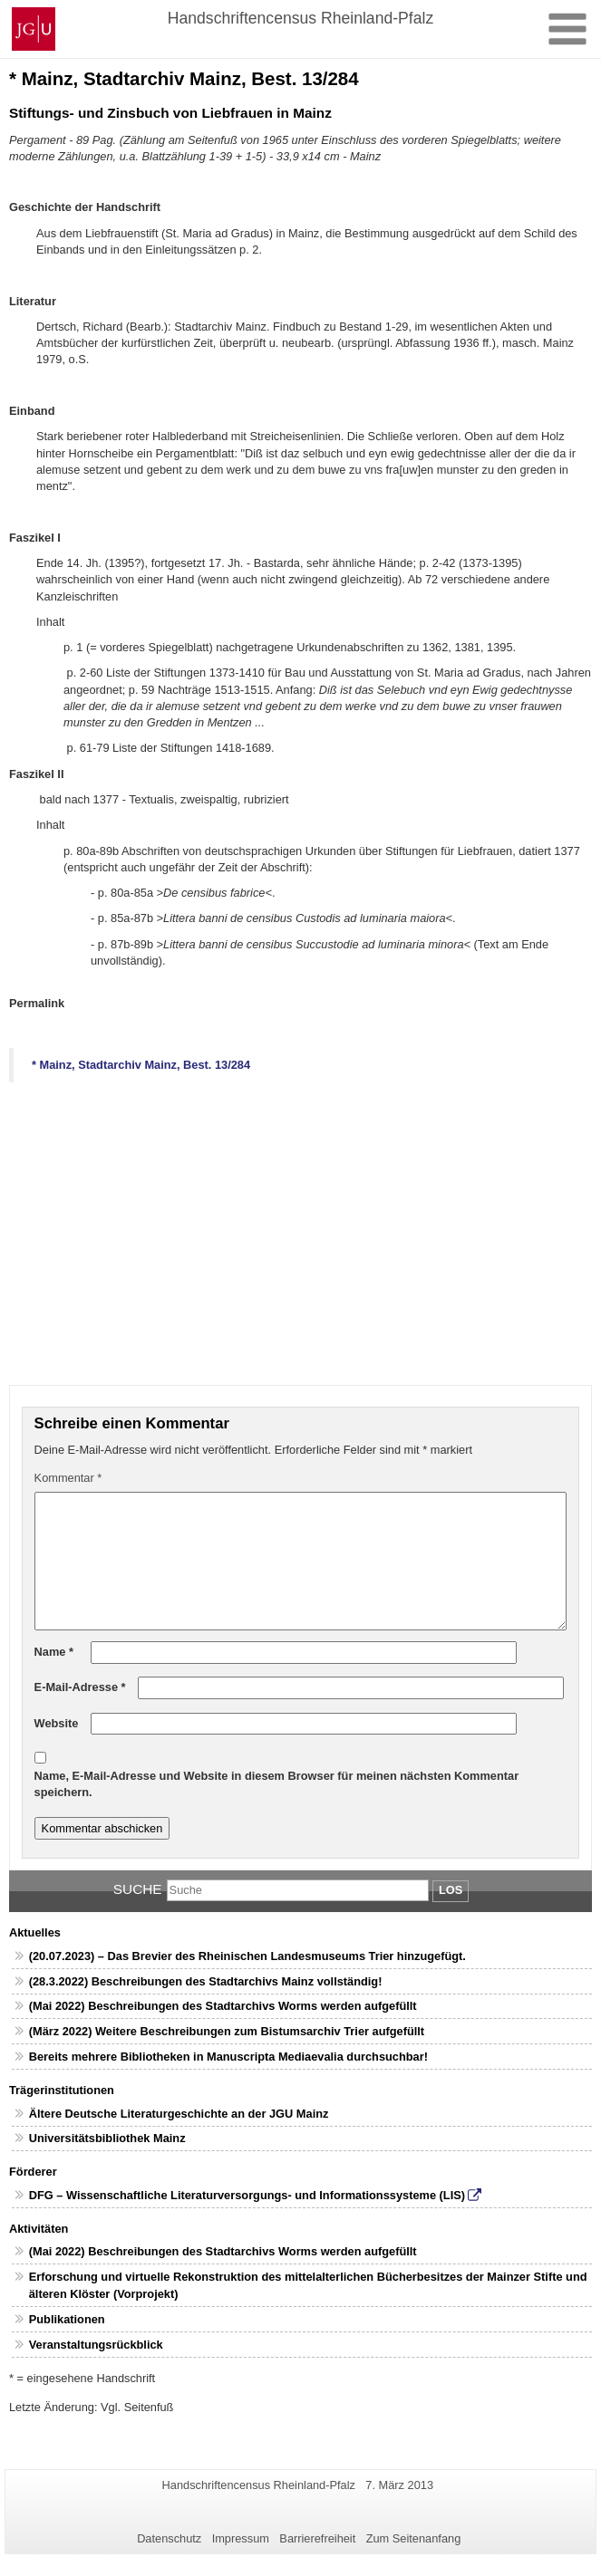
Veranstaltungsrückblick (96, 2344)
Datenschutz (169, 2538)
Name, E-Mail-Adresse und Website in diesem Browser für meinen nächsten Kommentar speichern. (276, 1784)
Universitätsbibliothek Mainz (107, 2138)
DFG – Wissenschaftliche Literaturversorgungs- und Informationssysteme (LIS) (247, 2195)
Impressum (240, 2538)
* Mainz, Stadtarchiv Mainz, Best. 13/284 (141, 1065)
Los (450, 1890)
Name (53, 1651)
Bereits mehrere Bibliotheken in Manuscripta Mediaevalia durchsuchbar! (228, 2056)
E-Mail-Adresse (80, 1687)
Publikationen (67, 2319)
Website (56, 1723)
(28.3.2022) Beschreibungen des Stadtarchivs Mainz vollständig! (206, 1981)
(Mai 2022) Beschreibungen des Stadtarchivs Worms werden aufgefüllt (223, 2006)
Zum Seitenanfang (413, 2538)
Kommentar (68, 1478)
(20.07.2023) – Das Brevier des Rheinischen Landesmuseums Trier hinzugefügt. (247, 1956)
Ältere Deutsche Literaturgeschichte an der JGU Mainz (179, 2113)
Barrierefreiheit (317, 2538)
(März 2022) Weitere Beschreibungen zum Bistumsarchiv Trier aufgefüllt (226, 2031)
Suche (137, 1889)
